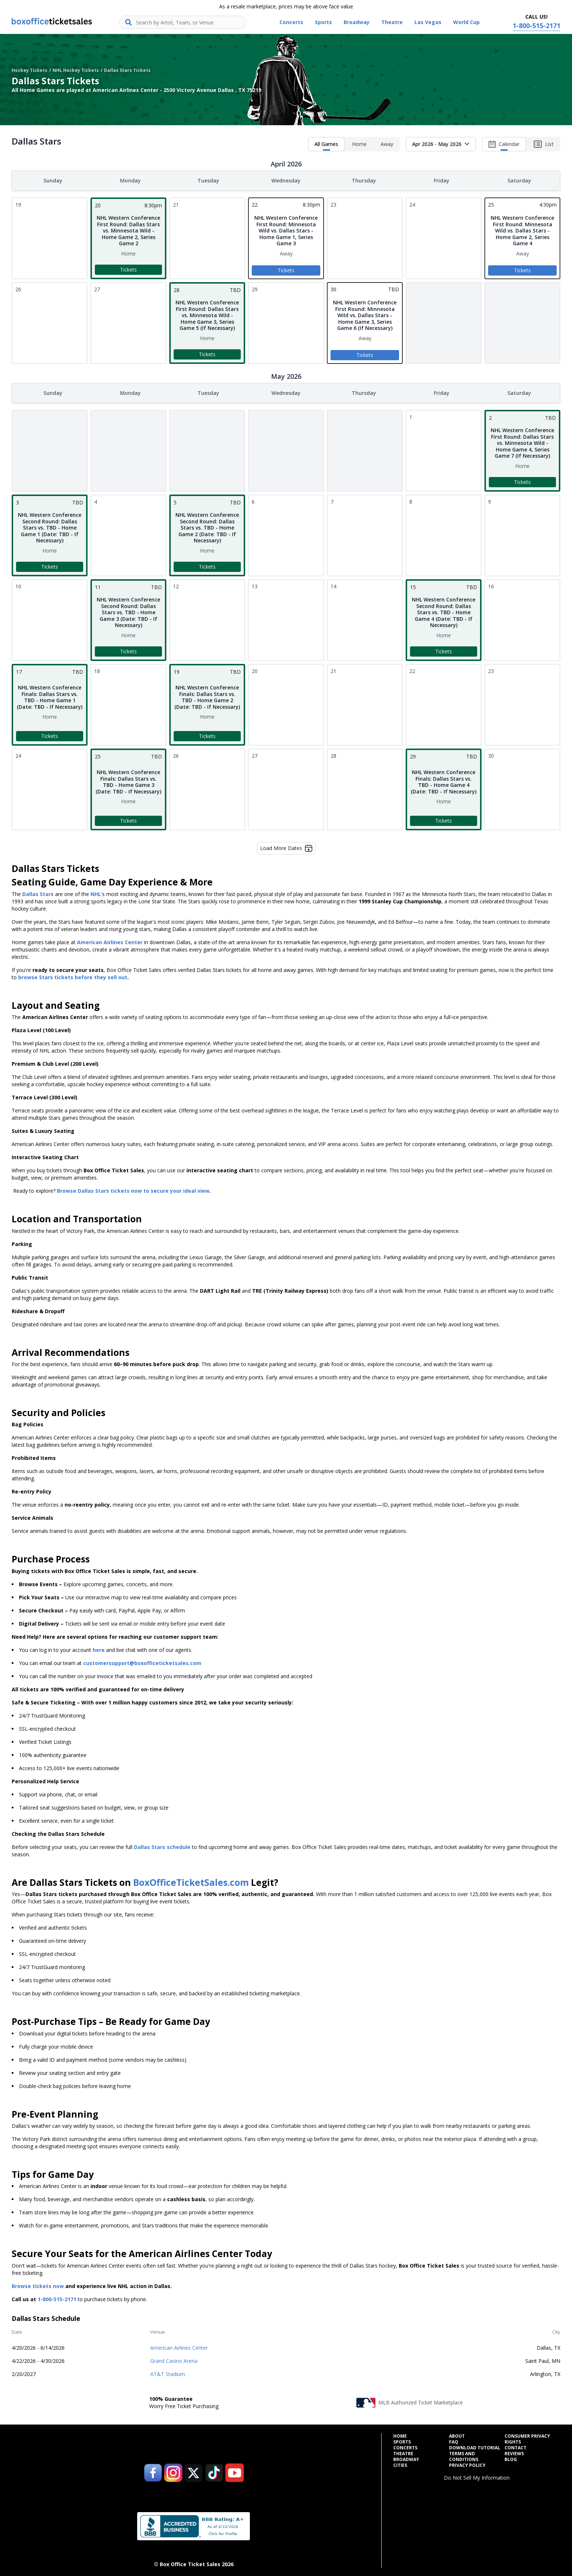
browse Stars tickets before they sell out (72, 975)
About (457, 2435)
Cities (400, 2464)
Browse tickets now (38, 2284)
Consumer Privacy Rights (527, 2438)
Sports (402, 2441)
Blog (511, 2458)
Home (359, 144)
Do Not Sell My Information (477, 2476)
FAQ (453, 2441)
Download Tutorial (474, 2446)
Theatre (403, 2452)
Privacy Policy (467, 2464)
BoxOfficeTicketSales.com (191, 1881)
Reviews (514, 2452)
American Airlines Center (179, 2346)
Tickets (128, 268)
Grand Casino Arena (173, 2359)
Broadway (406, 2458)
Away (386, 144)
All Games (326, 146)
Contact (515, 2446)
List (543, 144)
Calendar (503, 146)
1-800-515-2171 (57, 2297)
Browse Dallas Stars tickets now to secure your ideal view (133, 1189)
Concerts (405, 2446)
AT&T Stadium (167, 2372)
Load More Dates (286, 846)
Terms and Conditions (463, 2455)
